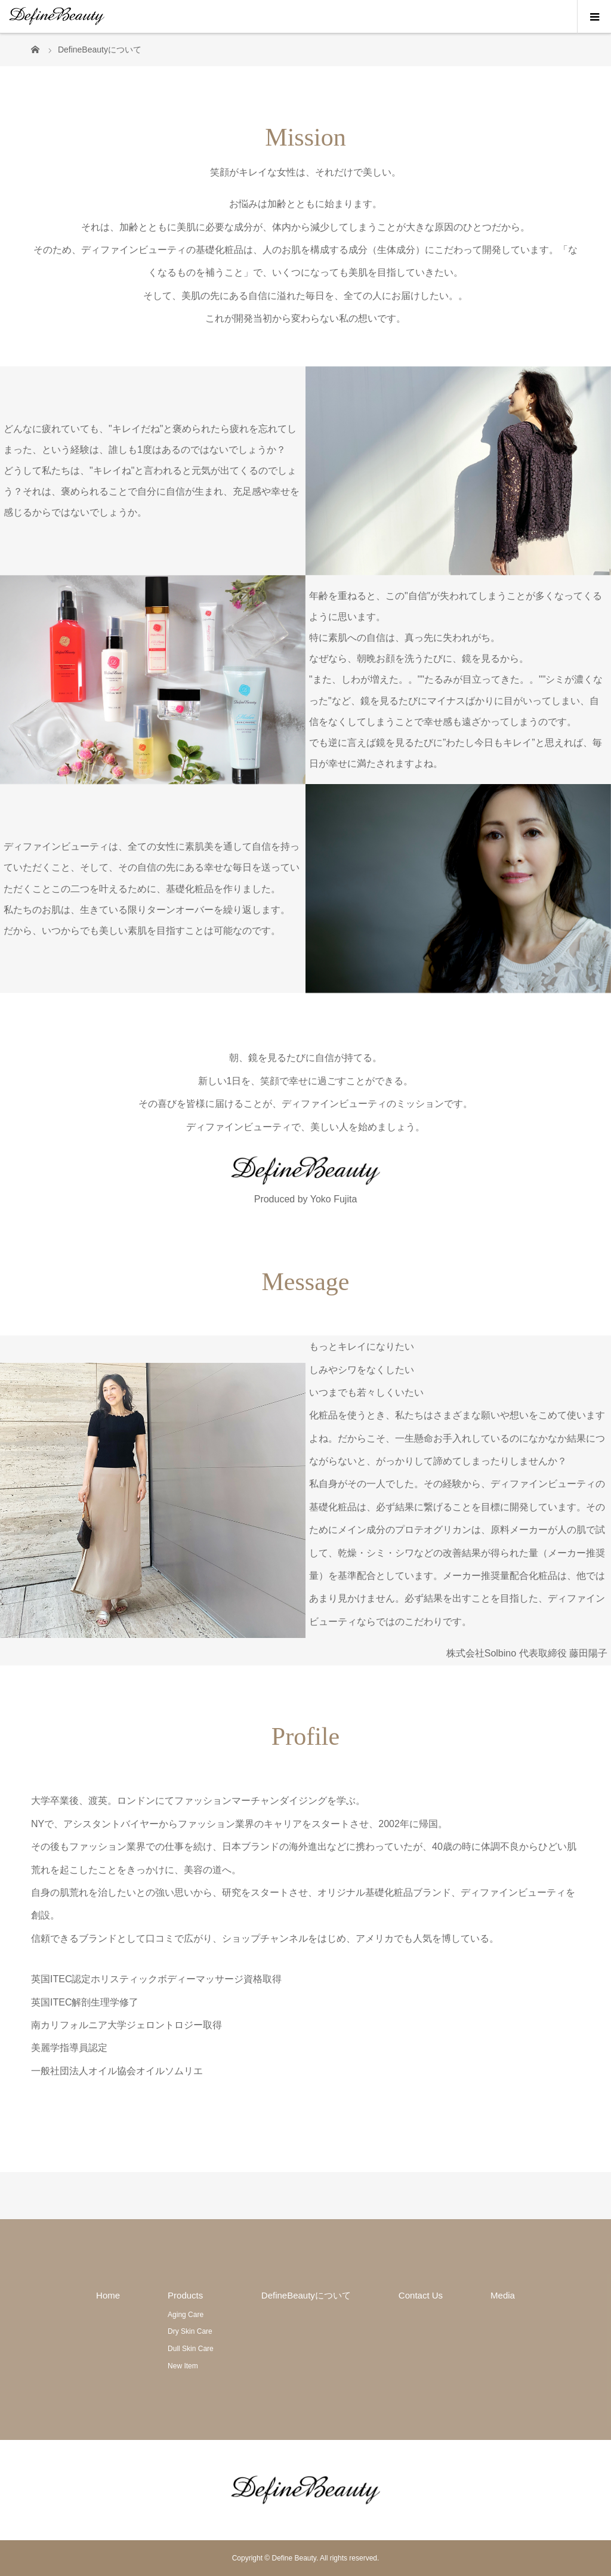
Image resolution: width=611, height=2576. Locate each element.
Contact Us (421, 2295)
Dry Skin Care (190, 2331)
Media (502, 2295)
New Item (183, 2366)
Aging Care (185, 2314)
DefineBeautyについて (306, 2295)
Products (185, 2295)
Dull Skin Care (191, 2348)
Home (108, 2295)
